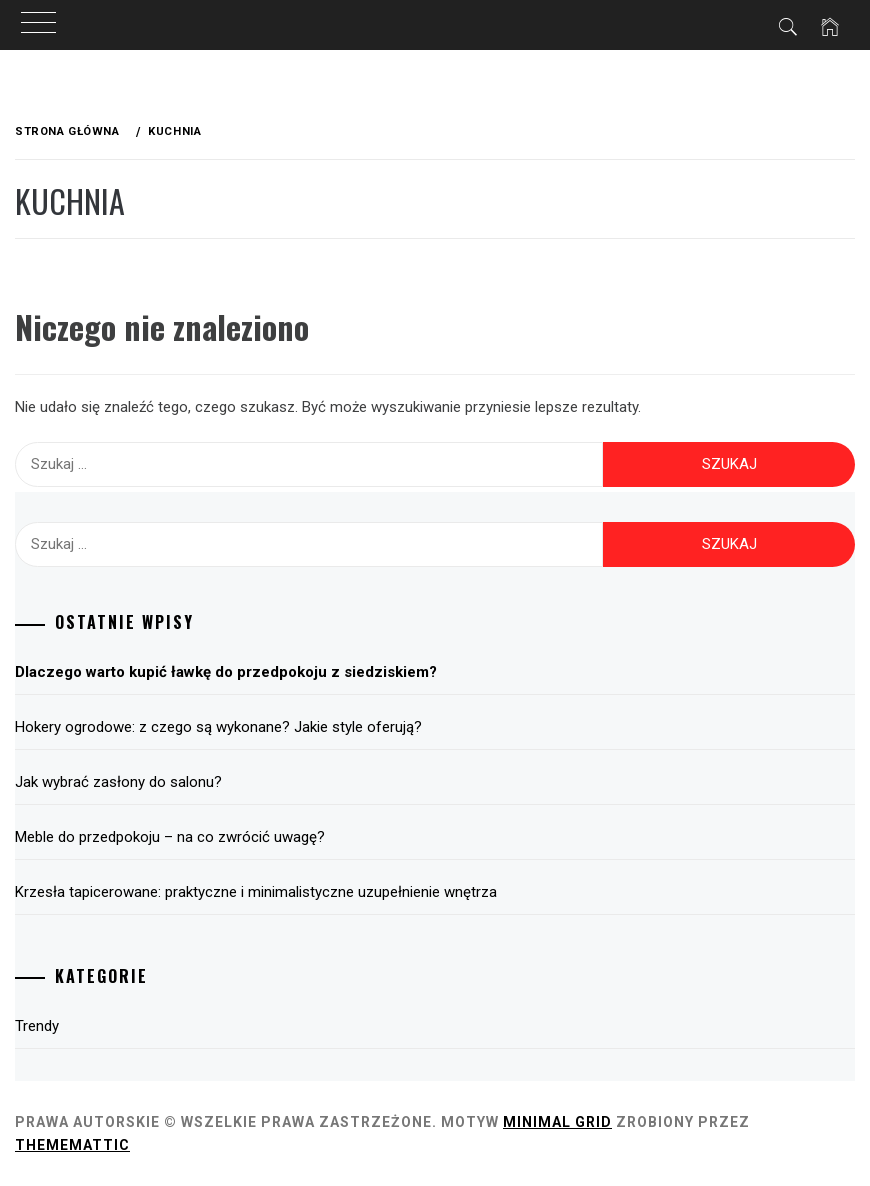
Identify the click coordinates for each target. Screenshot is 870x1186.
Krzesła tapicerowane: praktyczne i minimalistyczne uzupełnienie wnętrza (256, 892)
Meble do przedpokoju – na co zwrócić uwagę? (170, 837)
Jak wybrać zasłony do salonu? (118, 782)
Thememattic (72, 1145)
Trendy (37, 1026)
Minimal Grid (557, 1122)
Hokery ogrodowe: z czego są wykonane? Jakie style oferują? (218, 727)
